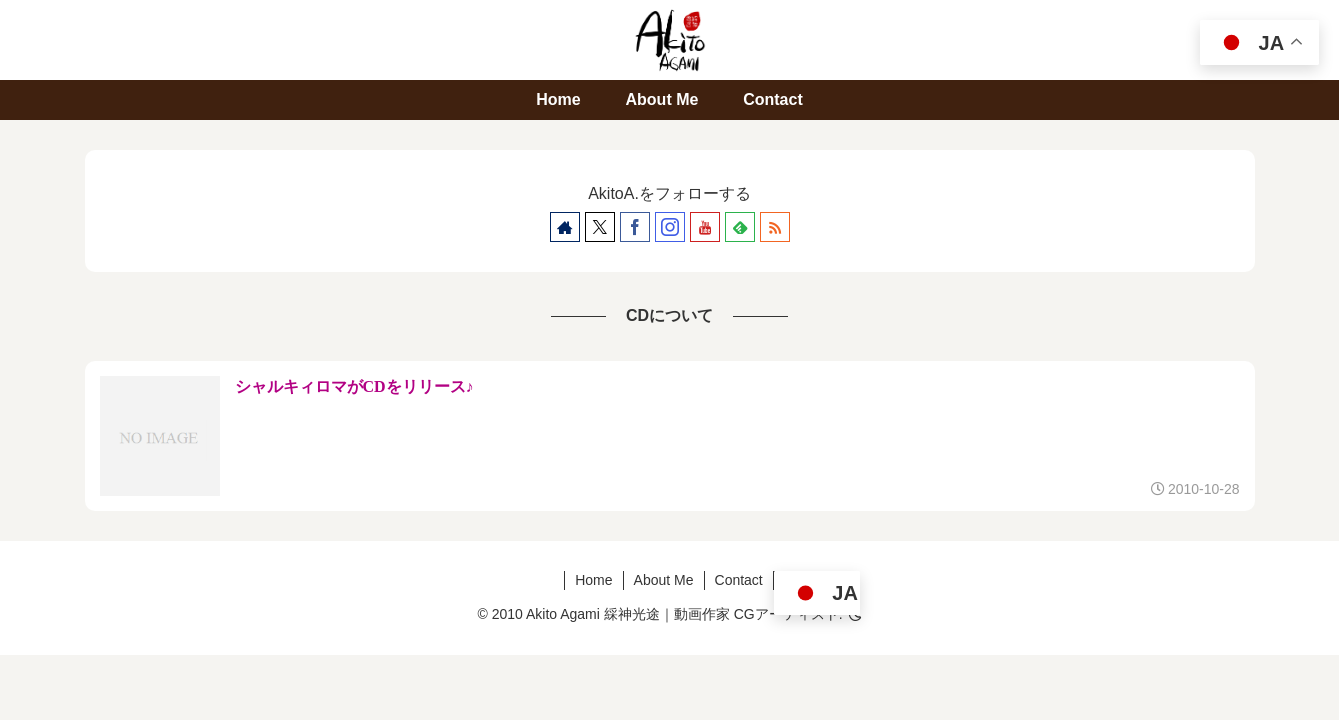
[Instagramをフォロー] (670, 227)
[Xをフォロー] (600, 227)
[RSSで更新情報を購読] (775, 227)
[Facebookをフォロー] (635, 227)
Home (593, 580)
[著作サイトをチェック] (565, 227)
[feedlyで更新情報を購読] (740, 227)
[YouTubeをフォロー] (705, 227)
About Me (664, 580)
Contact (739, 580)
